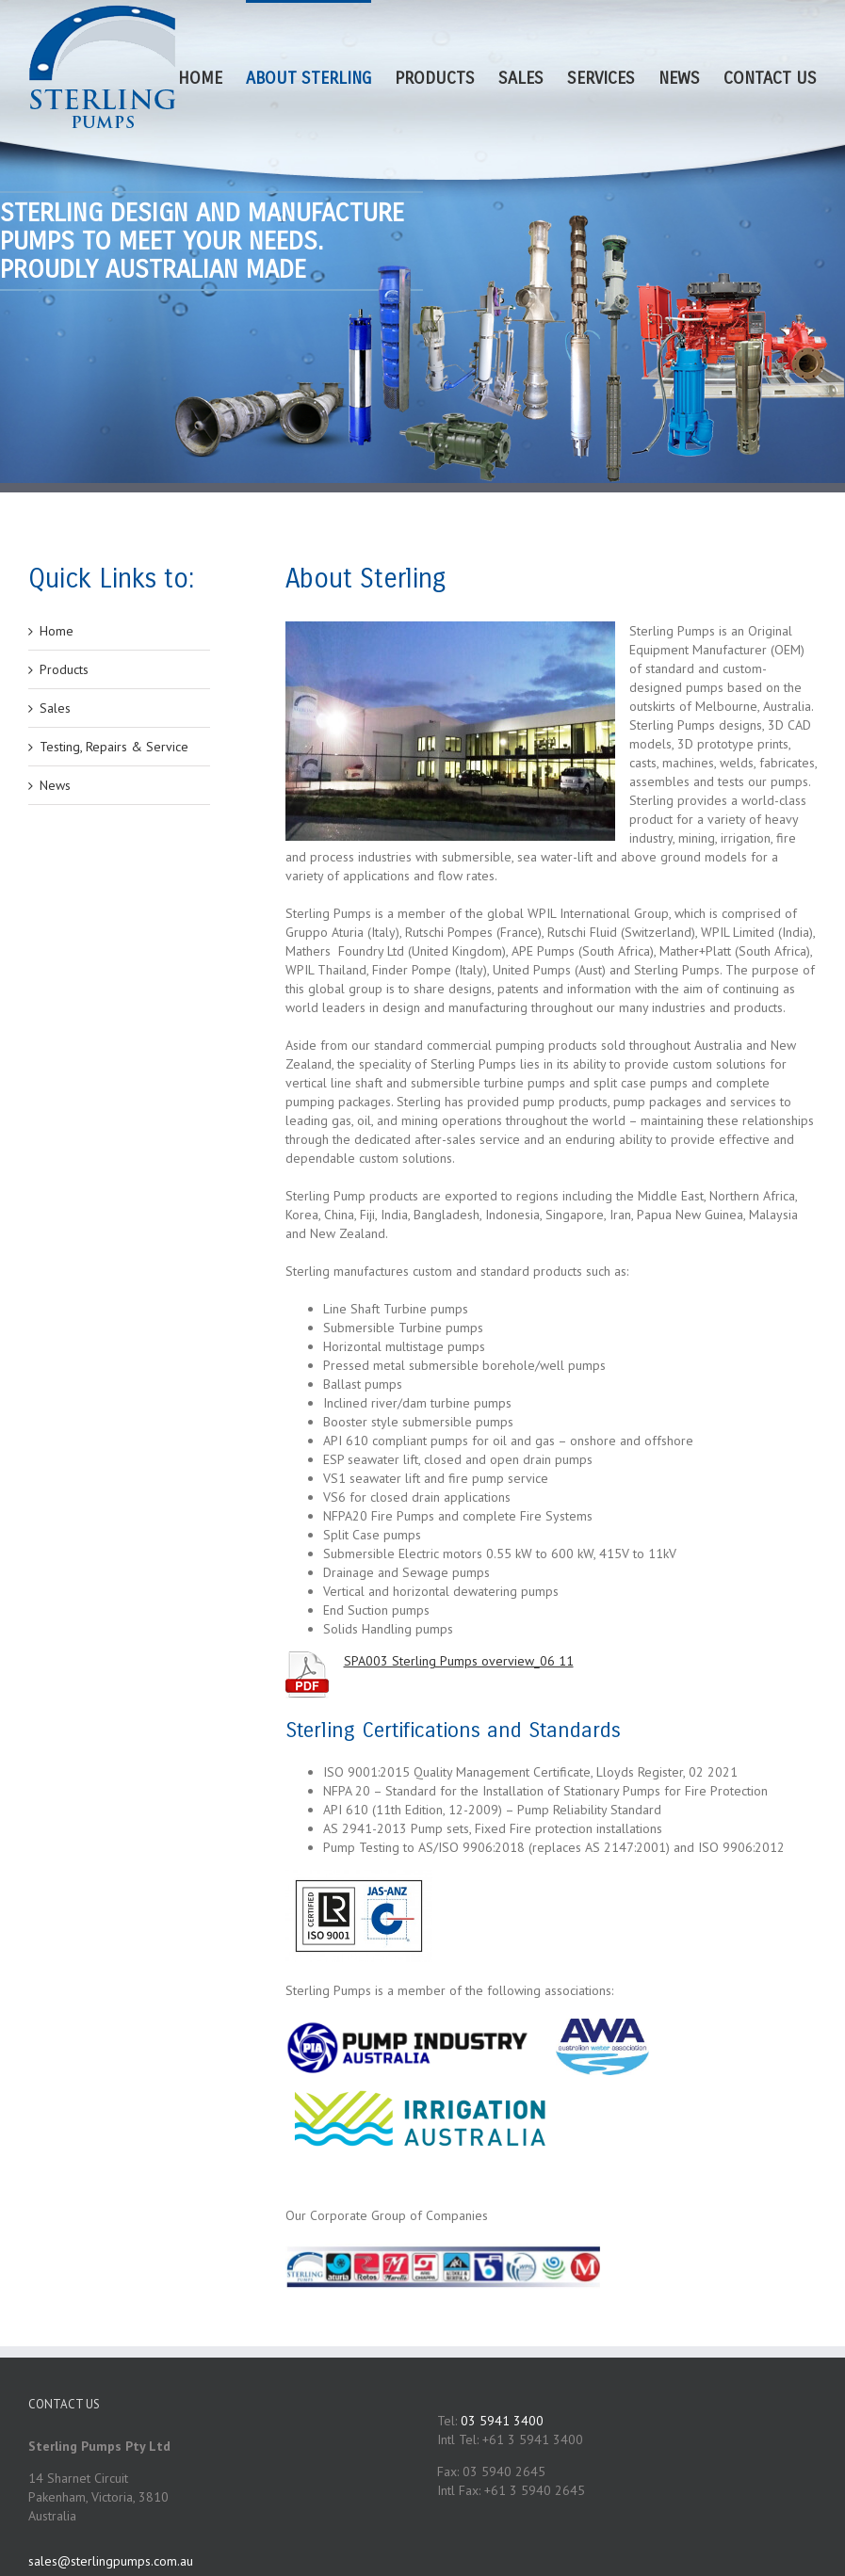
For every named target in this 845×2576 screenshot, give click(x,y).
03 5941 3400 (502, 2420)
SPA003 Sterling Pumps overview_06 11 (459, 1660)
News (55, 785)
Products (64, 669)
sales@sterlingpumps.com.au (110, 2560)
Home (56, 630)
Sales (55, 708)
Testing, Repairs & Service (114, 746)
